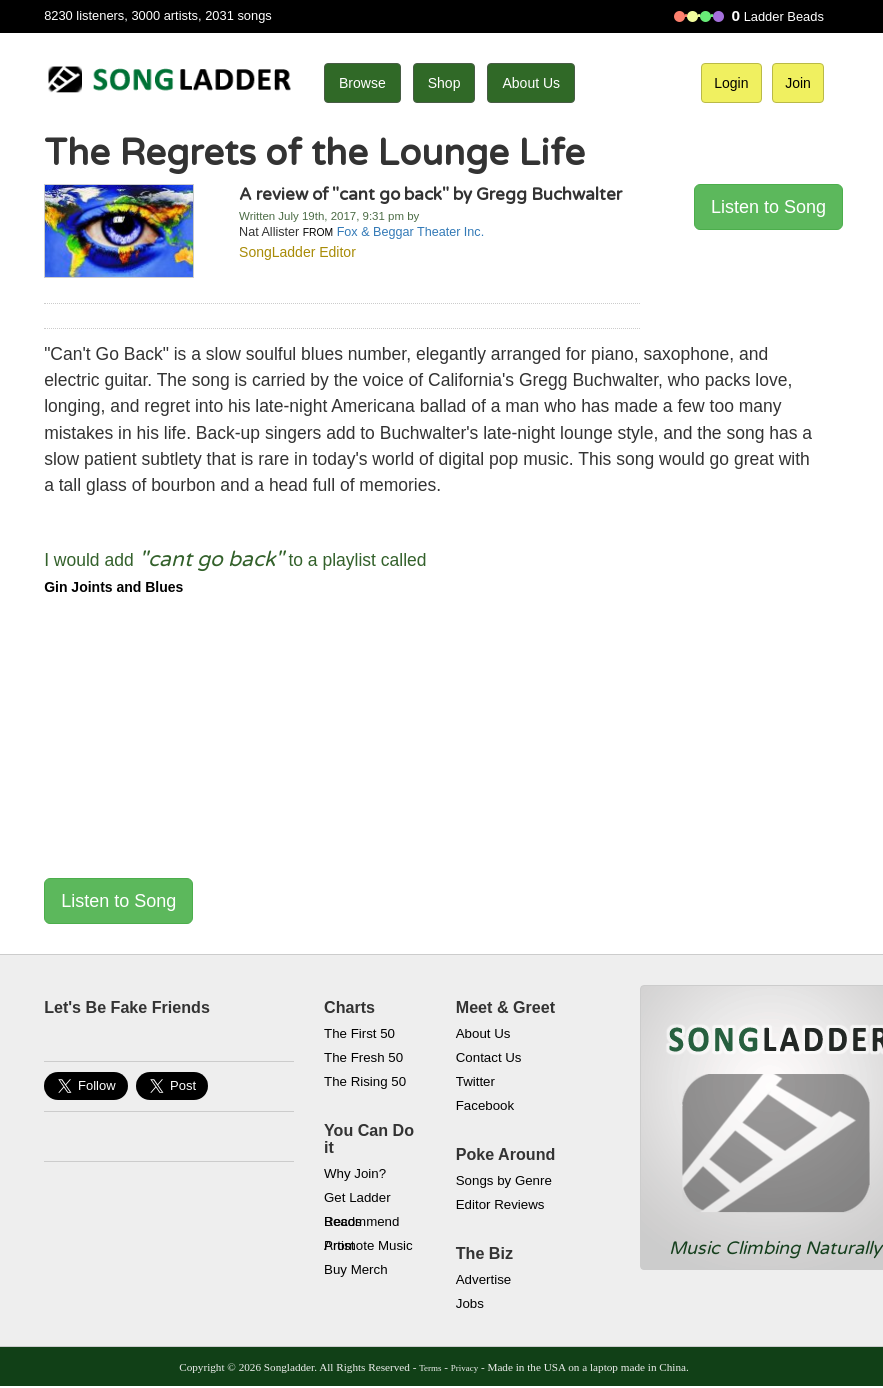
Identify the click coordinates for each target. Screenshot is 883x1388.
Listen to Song (768, 207)
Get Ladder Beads (357, 1200)
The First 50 (359, 1033)
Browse (362, 83)
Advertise (483, 1279)
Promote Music (368, 1245)
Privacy (464, 1368)
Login (731, 83)
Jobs (470, 1303)
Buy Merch (356, 1269)
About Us (531, 83)
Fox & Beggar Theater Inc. (410, 232)
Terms (430, 1368)
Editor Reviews (500, 1204)
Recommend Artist (361, 1224)
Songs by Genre (504, 1180)
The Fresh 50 (363, 1057)
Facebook (485, 1105)
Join (798, 83)
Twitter (475, 1081)
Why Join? (355, 1173)
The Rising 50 (365, 1081)
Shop (444, 83)
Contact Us (489, 1057)
